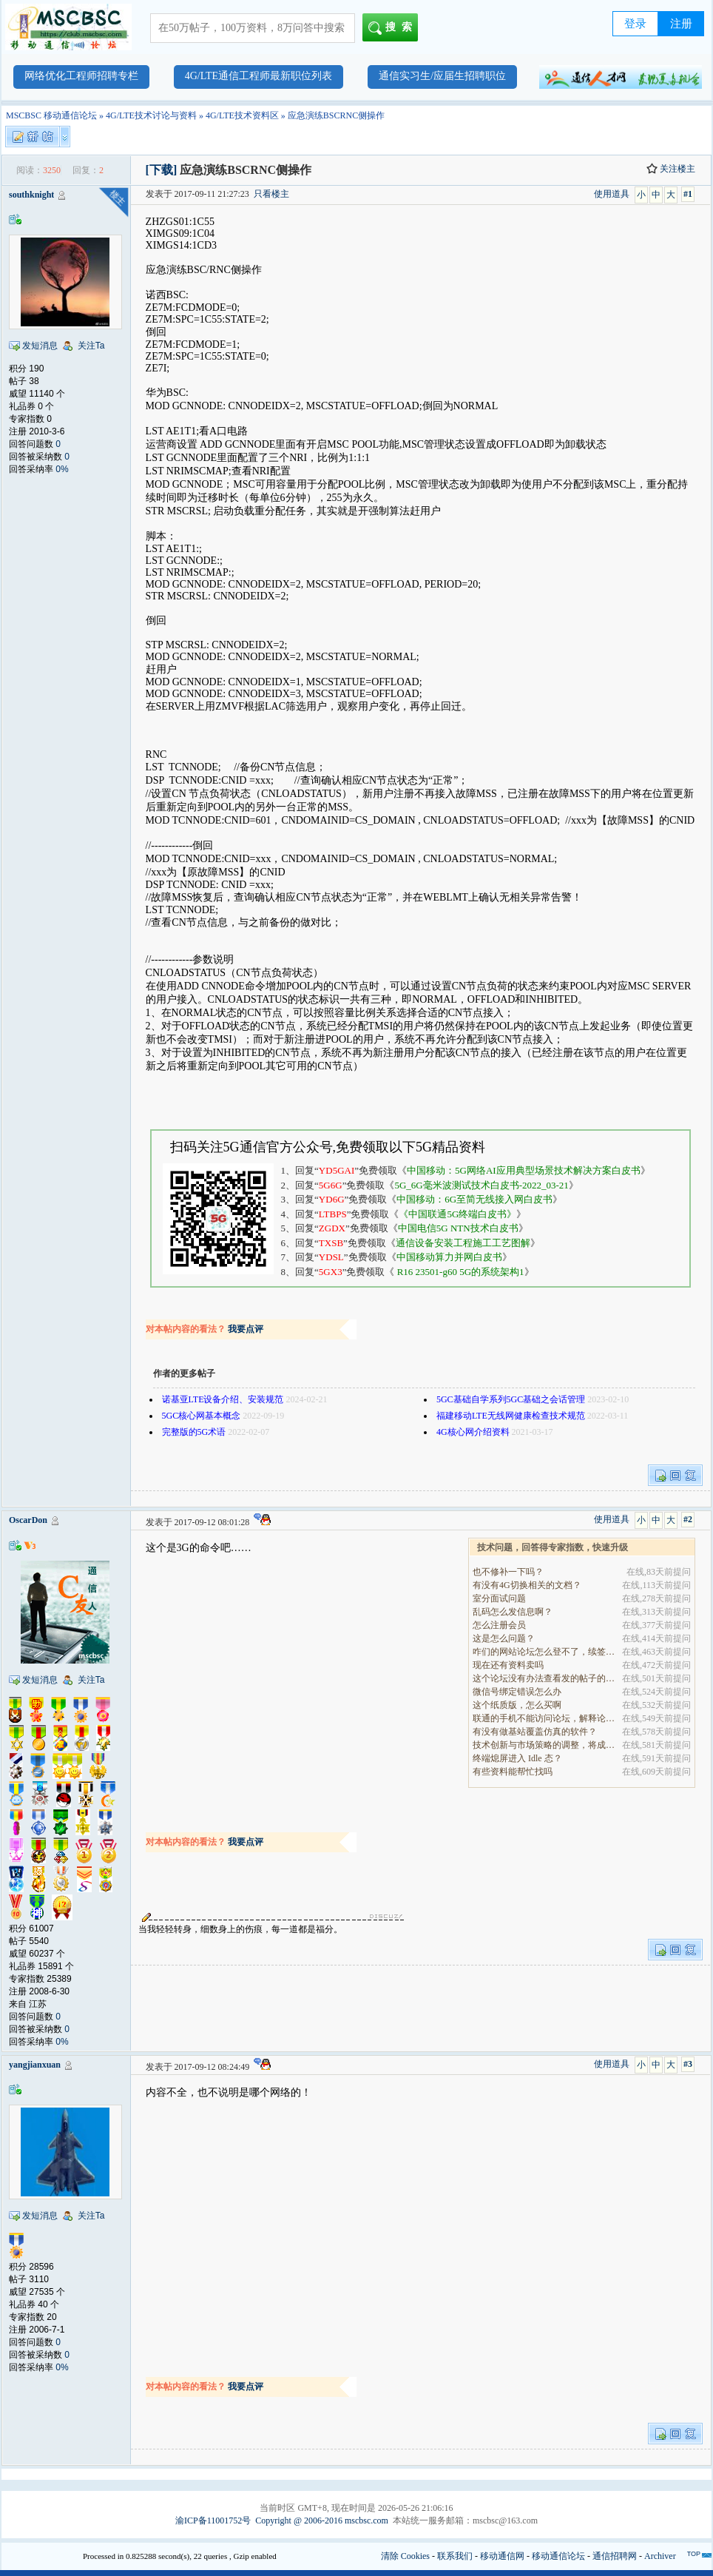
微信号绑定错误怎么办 (517, 1691)
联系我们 (455, 2556)
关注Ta (91, 345)
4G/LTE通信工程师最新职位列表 (258, 75)
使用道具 (611, 194)
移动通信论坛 (558, 2556)
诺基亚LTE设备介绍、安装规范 (223, 1399)
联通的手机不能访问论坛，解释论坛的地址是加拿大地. (545, 1718)
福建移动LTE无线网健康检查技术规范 (510, 1415)
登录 (635, 24)
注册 (681, 24)
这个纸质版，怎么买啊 (517, 1705)
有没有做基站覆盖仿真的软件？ (535, 1731)
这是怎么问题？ (504, 1638)
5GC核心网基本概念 (201, 1415)
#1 (687, 194)
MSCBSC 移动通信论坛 (51, 115)
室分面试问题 (499, 1598)
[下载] (162, 170)
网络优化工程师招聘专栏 (81, 75)
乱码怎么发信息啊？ (513, 1612)
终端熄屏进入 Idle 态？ (517, 1758)
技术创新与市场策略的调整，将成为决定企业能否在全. (545, 1745)
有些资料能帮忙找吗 (513, 1771)
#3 (687, 2064)
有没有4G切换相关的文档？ (527, 1585)
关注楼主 (670, 169)
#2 (687, 1519)
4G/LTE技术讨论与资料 (151, 115)
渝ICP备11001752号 (213, 2520)
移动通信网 (502, 2556)
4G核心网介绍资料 (473, 1432)
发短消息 (40, 345)
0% (61, 469)
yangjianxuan (35, 2064)
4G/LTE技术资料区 (242, 115)
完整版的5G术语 (194, 1432)
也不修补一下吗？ (508, 1572)
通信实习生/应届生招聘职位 (442, 75)
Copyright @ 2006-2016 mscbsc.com (321, 2520)
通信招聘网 (614, 2556)
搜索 (393, 28)
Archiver (660, 2556)
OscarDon (28, 1520)
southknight (31, 194)
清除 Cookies (405, 2556)
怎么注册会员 (499, 1625)
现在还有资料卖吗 (508, 1665)
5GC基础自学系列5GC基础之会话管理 (510, 1399)
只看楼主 (271, 194)
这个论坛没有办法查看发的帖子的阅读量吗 (545, 1678)
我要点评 (245, 1329)
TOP (693, 2553)
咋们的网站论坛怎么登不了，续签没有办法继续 (545, 1652)
